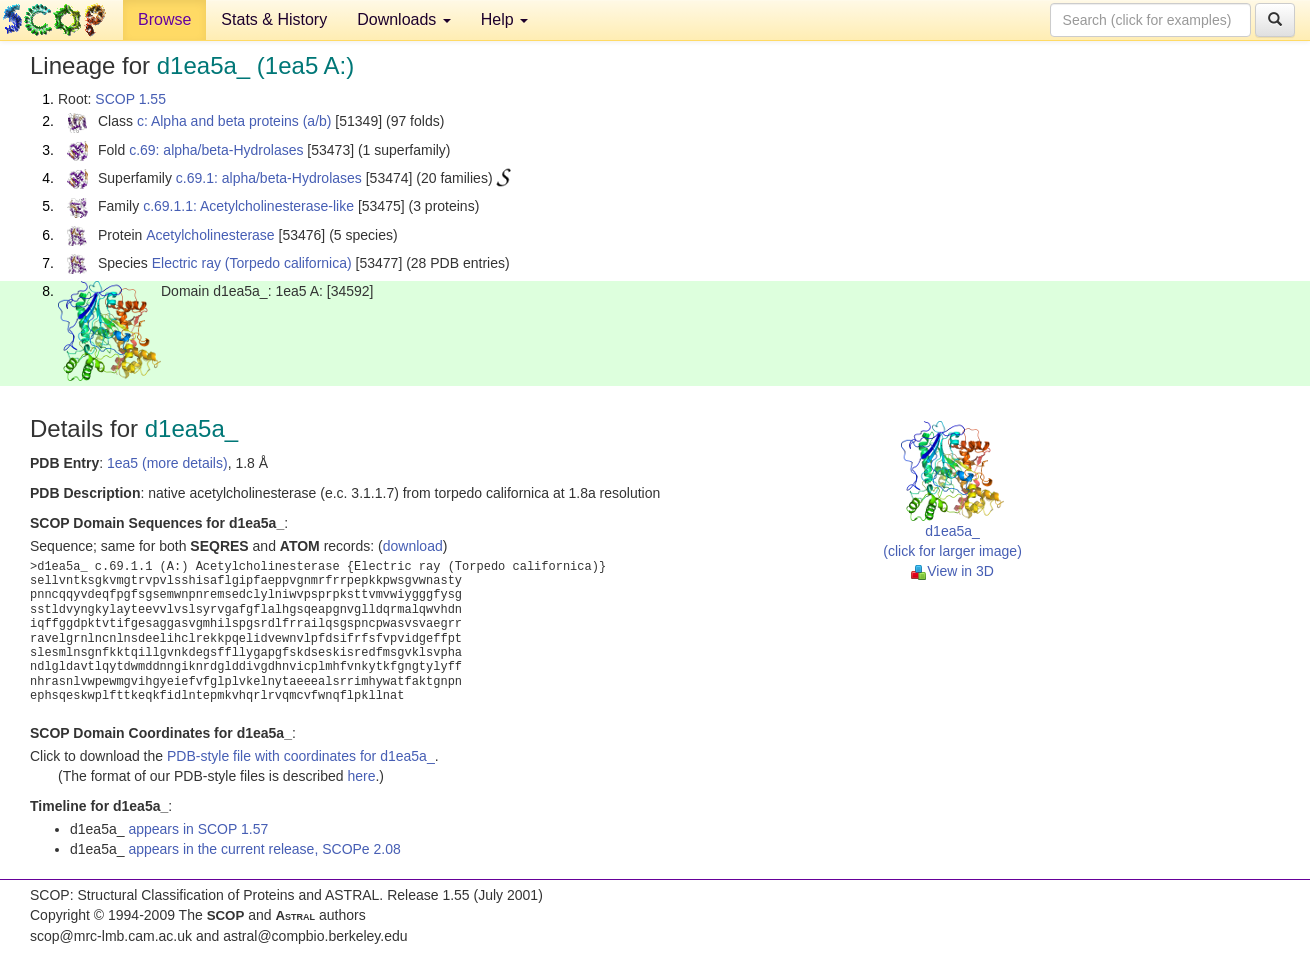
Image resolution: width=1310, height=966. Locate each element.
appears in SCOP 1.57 (198, 829)
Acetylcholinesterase (210, 235)
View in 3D (952, 571)
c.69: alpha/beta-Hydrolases (216, 150)
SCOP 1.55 (130, 99)
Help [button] (504, 19)
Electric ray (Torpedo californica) (252, 263)
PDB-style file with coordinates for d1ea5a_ (301, 756)
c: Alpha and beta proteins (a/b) (234, 121)
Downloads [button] (404, 19)
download (413, 546)
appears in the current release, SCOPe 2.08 (264, 849)
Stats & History (274, 19)
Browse (164, 19)
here (361, 776)
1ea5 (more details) (167, 463)
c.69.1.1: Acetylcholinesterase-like (248, 206)
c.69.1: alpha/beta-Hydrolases (269, 178)
